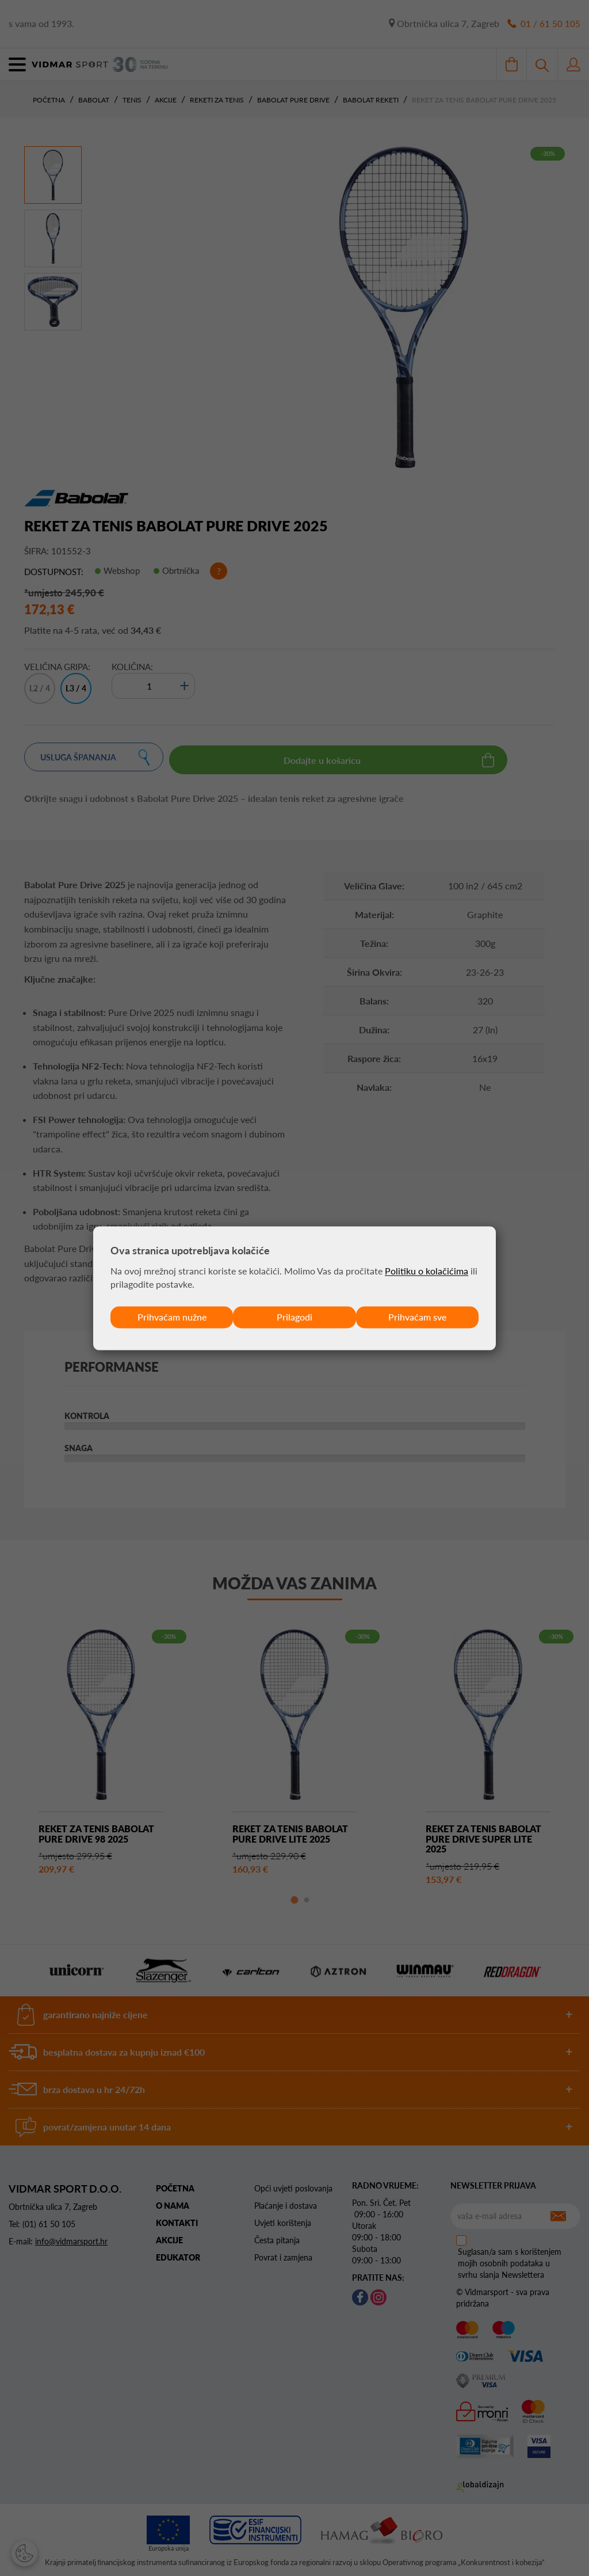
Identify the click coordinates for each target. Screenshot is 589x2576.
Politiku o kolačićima (426, 1270)
